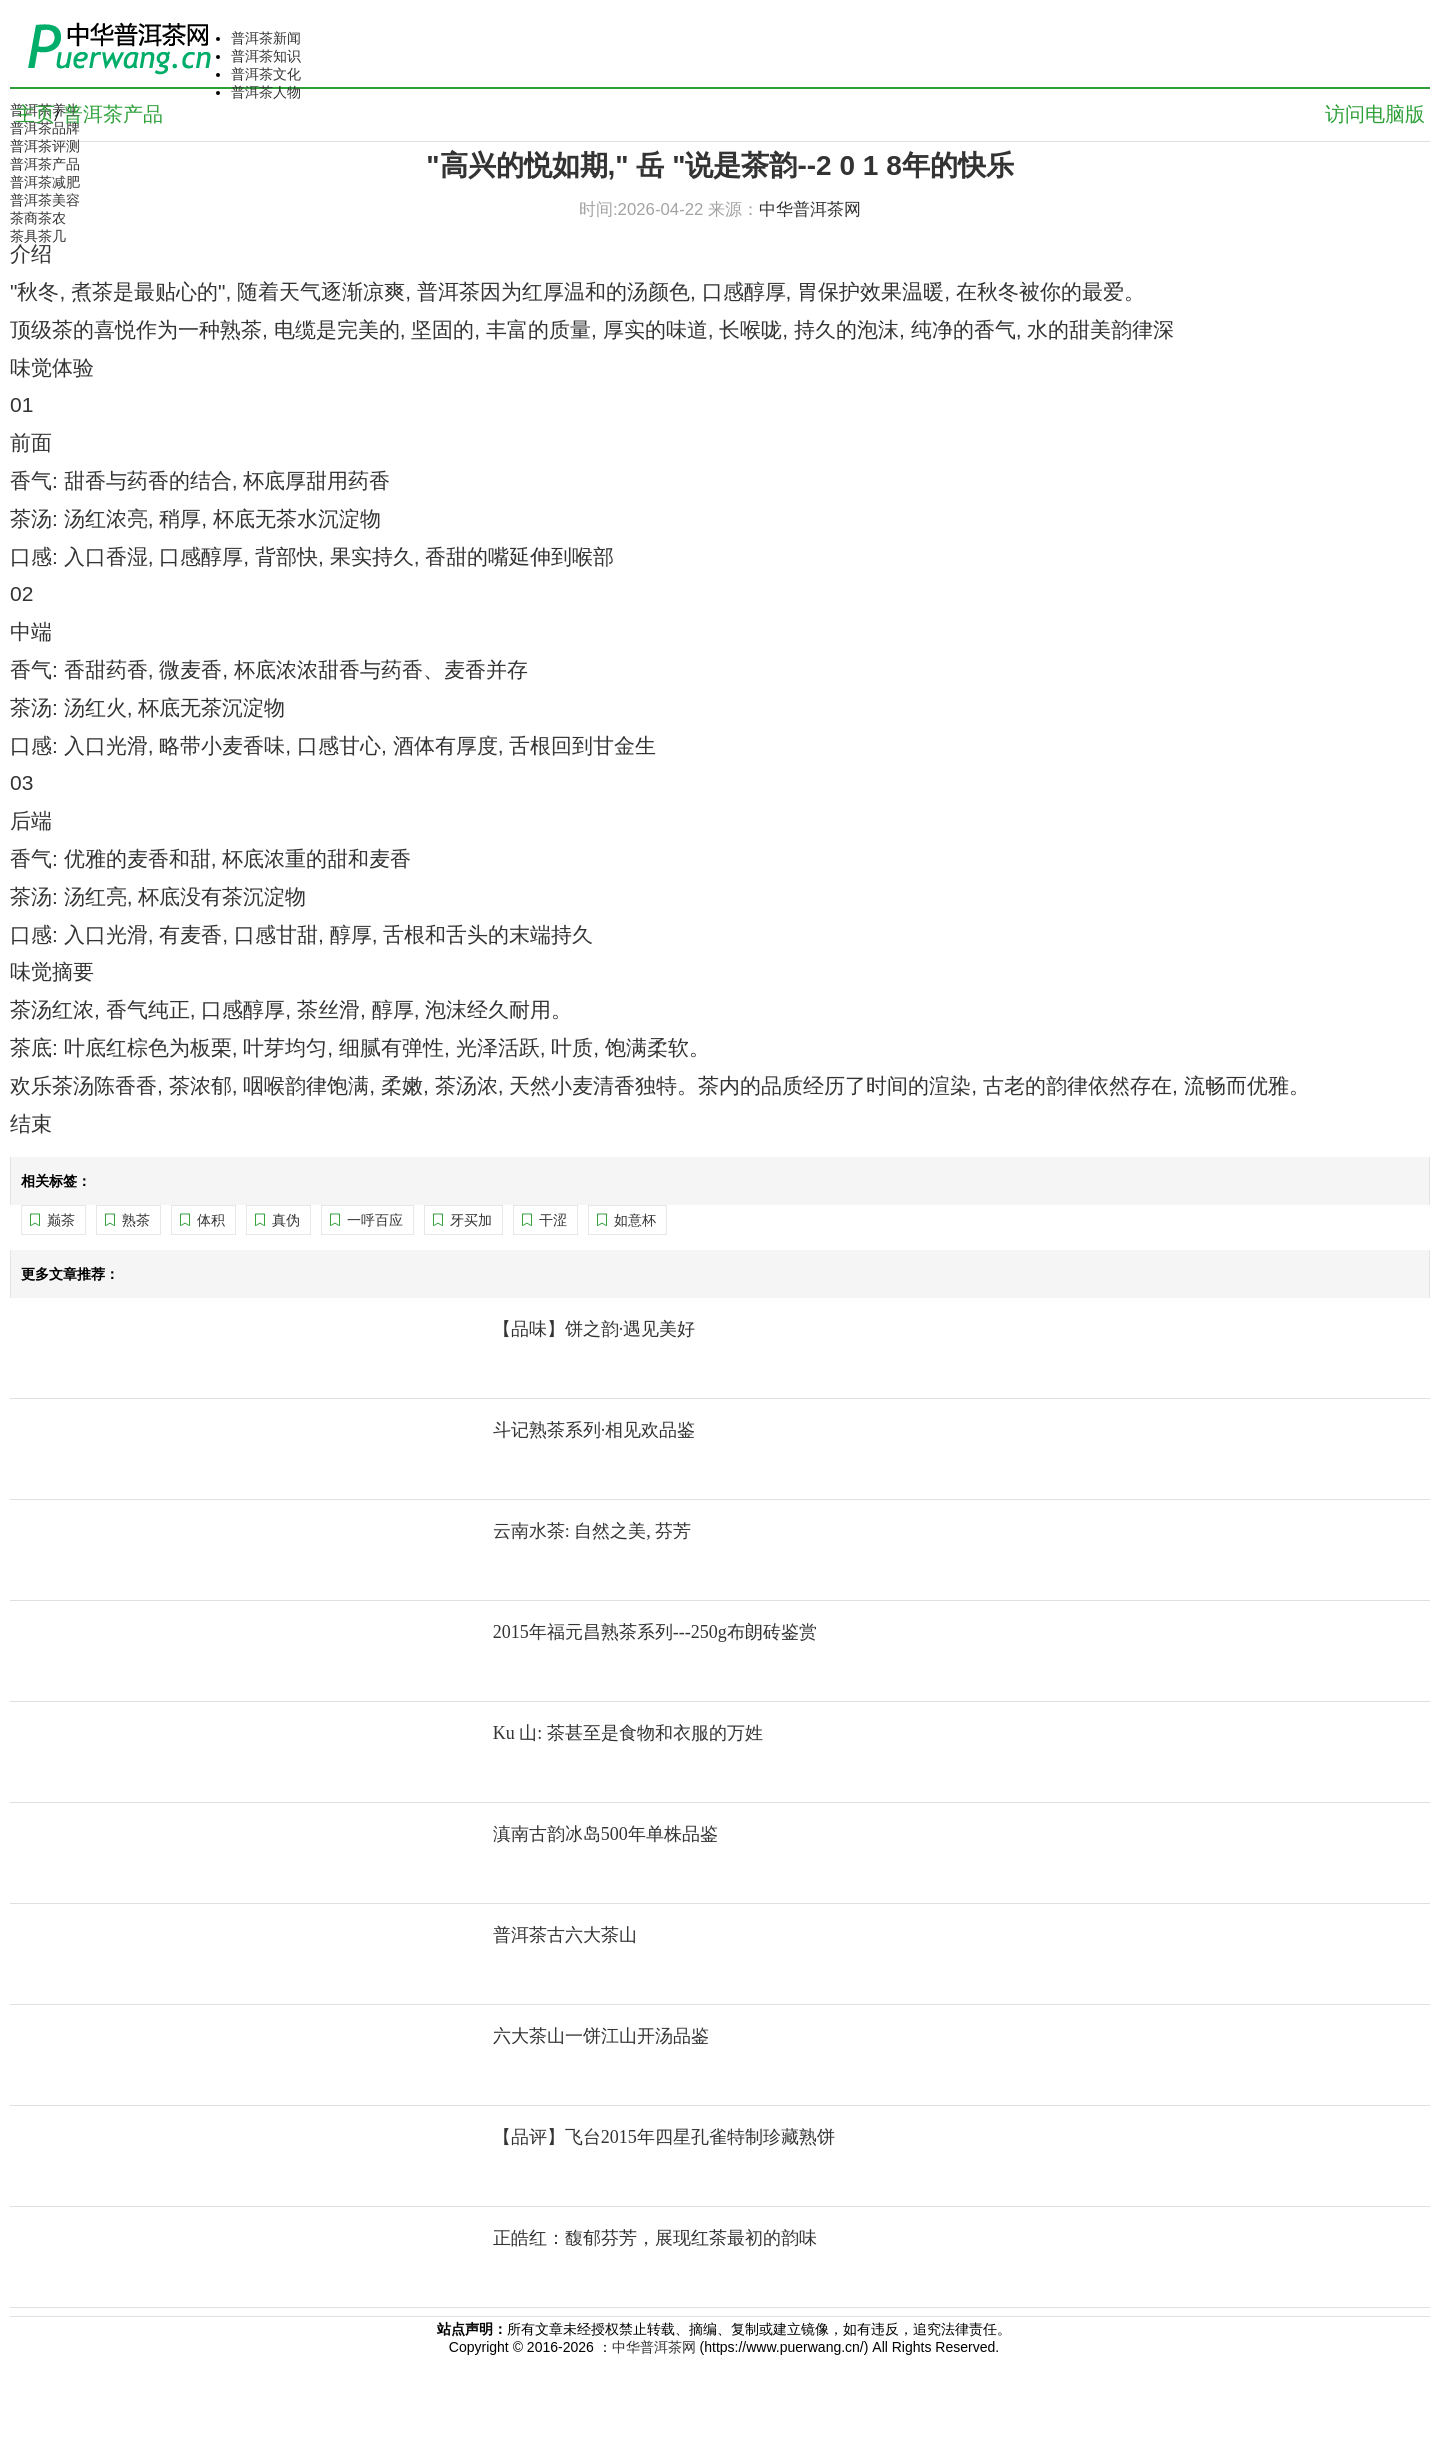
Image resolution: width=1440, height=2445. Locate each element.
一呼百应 (375, 1220)
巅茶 (61, 1220)
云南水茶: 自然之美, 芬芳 (592, 1531)
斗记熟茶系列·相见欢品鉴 (594, 1430)
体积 (211, 1220)
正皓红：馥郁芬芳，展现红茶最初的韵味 (655, 2238)
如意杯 (635, 1220)
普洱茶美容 (45, 200)
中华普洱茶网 (654, 2347)
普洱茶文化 (266, 74)
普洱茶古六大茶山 (565, 1935)
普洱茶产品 (45, 164)
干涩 (553, 1220)
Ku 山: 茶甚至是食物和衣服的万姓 (628, 1733)
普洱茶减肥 (45, 182)
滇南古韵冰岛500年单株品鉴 (605, 1834)
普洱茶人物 (266, 92)
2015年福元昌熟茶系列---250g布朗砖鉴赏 (655, 1632)
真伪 (286, 1220)
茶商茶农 (38, 218)
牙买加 (471, 1220)
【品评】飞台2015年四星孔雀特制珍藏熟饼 (664, 2137)
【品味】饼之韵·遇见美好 (594, 1329)
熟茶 (136, 1220)
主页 (35, 114)
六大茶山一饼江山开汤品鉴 (601, 2036)
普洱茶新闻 (266, 38)
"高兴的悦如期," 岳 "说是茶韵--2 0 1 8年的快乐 (719, 165)
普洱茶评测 (45, 146)
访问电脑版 (1375, 114)
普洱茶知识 (266, 56)
